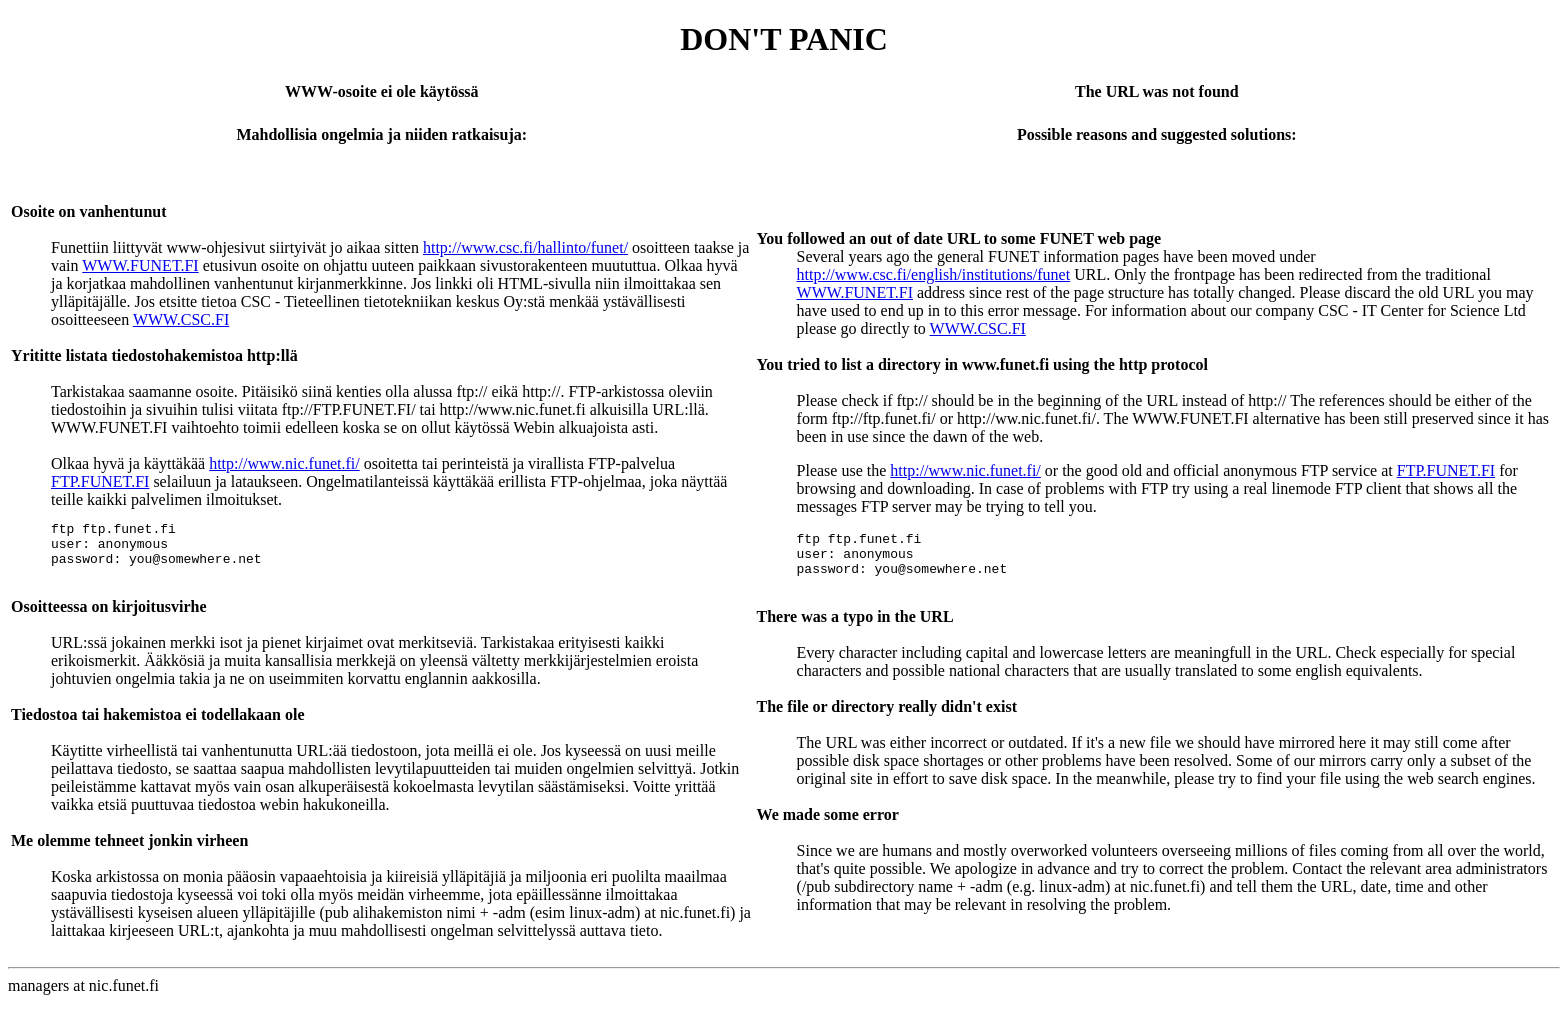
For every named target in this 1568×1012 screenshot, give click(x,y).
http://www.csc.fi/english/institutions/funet (934, 274)
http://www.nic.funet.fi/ (284, 463)
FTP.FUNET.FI (100, 481)
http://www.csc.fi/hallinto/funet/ (525, 247)
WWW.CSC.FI (181, 319)
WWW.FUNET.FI (140, 265)
